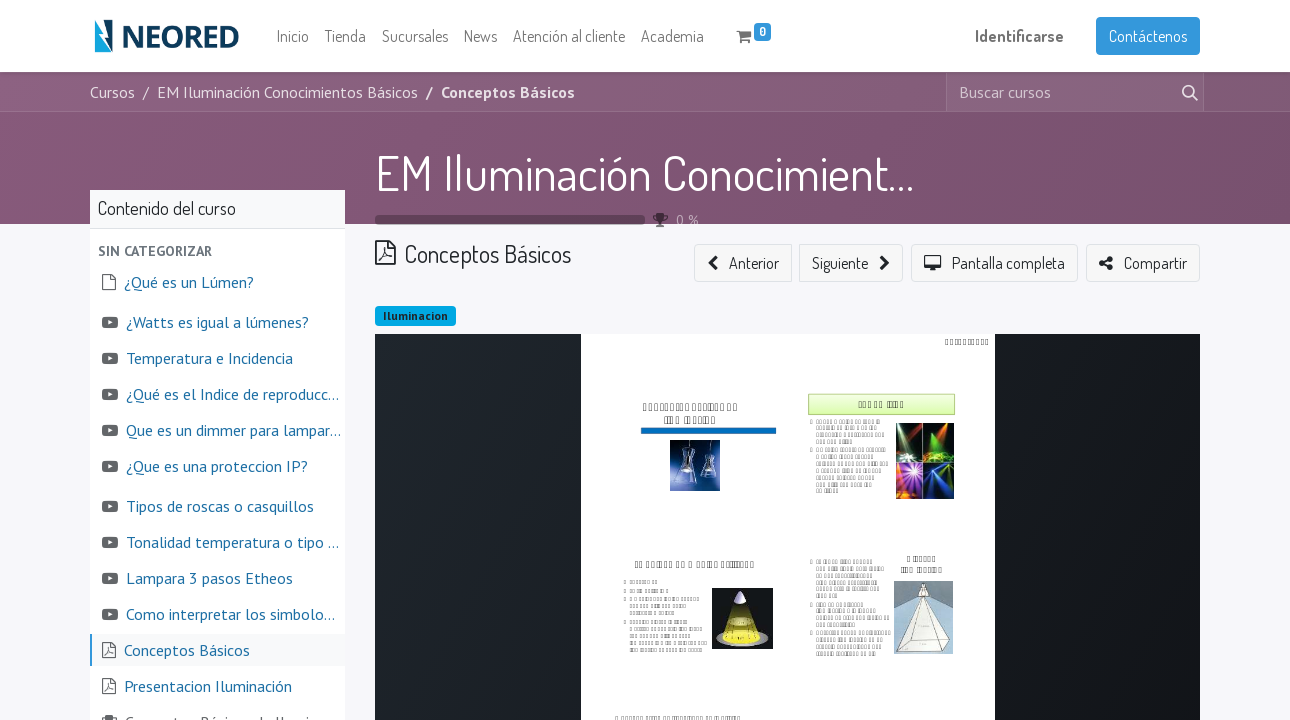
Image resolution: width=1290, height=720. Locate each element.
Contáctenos (1148, 36)
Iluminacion (415, 315)
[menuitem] (293, 36)
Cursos (112, 92)
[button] (217, 251)
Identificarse (1019, 36)
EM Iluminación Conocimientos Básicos (724, 172)
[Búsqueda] (1186, 92)
